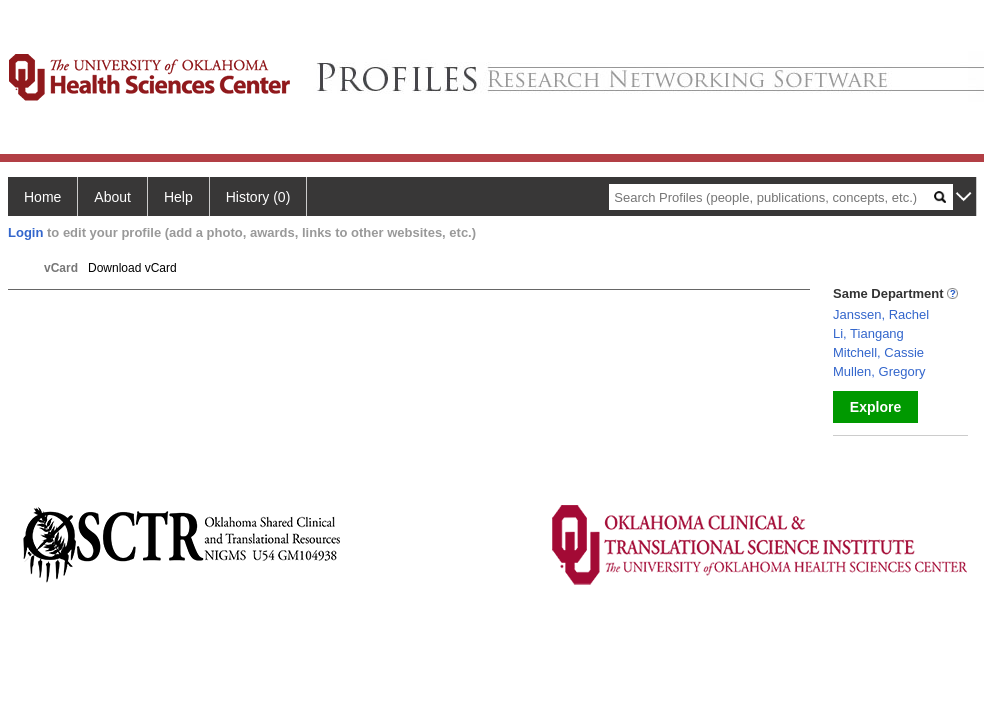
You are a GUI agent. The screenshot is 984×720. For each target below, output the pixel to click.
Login (25, 232)
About (112, 197)
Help (178, 197)
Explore (875, 407)
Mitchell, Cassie (878, 352)
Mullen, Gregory (879, 371)
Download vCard (132, 268)
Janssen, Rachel (881, 314)
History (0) (258, 197)
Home (42, 197)
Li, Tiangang (868, 333)
